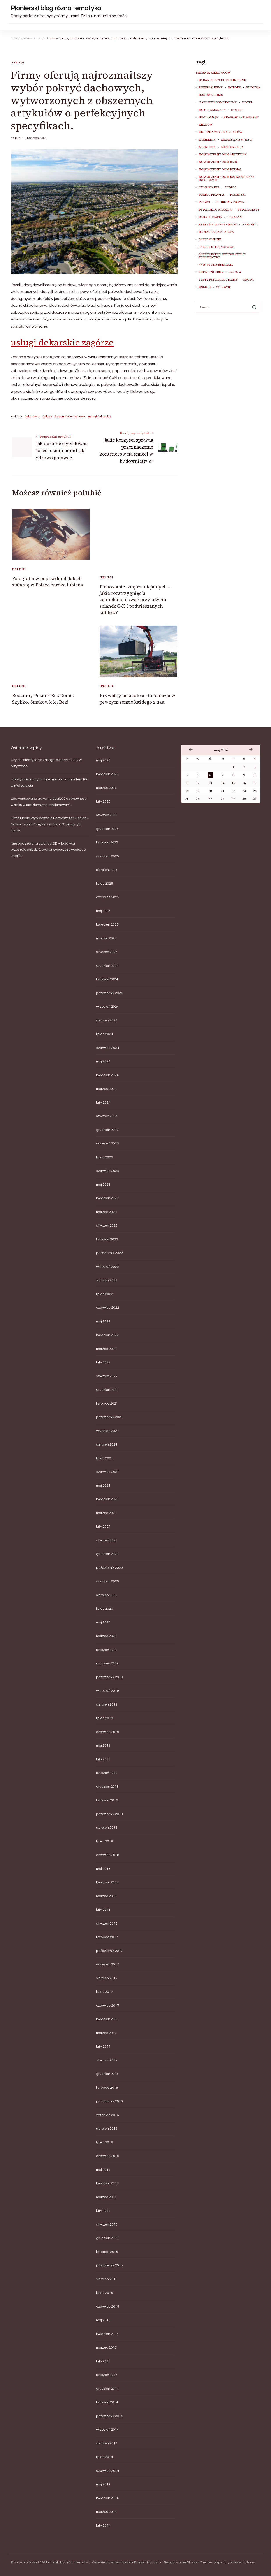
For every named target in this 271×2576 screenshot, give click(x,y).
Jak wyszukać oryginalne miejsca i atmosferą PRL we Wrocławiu (50, 782)
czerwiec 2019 (107, 1732)
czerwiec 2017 (107, 2005)
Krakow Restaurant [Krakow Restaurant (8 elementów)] (241, 117)
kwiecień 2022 (107, 1335)
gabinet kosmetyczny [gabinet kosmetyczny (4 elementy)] (218, 102)
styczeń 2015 (107, 2375)
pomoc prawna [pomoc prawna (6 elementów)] (211, 194)
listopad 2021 (107, 1403)
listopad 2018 (107, 1800)
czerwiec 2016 (107, 2156)
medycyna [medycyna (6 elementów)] (207, 147)
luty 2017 (103, 2046)
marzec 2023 (106, 1212)
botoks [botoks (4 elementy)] (234, 87)
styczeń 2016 (107, 2224)
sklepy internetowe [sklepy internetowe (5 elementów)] (216, 246)
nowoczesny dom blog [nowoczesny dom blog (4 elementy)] (218, 162)
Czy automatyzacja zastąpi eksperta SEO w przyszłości (46, 763)
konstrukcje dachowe (70, 416)
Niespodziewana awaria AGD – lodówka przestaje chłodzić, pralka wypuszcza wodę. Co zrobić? (48, 849)
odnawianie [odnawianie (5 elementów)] (209, 187)
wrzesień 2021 (107, 1431)
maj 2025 (103, 911)
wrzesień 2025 (107, 856)
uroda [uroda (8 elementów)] (248, 279)
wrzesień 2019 (107, 1690)
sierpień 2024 (106, 1020)
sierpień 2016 (106, 2128)
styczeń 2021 (107, 1540)
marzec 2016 (106, 2197)
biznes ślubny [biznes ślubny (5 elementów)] (211, 87)
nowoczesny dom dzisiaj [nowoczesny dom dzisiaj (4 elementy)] (220, 169)
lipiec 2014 (104, 2457)
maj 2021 (103, 1485)
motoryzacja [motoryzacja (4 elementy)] (232, 147)
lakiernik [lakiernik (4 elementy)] (207, 139)
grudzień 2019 (107, 1663)
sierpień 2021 (106, 1444)
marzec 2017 (106, 2033)
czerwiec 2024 (107, 1047)
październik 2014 (109, 2416)
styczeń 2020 (107, 1650)
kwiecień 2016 (107, 2183)
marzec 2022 (106, 1349)
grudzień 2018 (107, 1786)
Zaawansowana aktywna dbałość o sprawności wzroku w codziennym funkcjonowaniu (49, 801)
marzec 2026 (106, 787)
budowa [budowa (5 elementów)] (253, 87)
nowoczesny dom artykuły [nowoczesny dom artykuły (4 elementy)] (222, 154)
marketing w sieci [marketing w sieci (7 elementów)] (236, 139)
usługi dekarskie (99, 416)
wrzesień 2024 (107, 1006)
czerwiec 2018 (107, 1855)
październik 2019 (109, 1677)
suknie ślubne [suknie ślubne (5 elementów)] (211, 272)
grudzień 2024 (107, 965)
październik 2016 (109, 2101)
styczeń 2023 (107, 1225)
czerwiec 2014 (107, 2470)
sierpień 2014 (106, 2443)
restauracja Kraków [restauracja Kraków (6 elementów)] (216, 232)
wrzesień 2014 (107, 2429)
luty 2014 (103, 2525)
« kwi (191, 749)
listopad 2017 (107, 1937)
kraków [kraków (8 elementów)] (206, 124)
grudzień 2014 (107, 2388)
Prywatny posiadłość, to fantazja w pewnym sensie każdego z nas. (137, 698)
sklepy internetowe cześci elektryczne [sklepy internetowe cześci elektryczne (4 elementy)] (222, 256)
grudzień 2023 (107, 1130)
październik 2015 (109, 2265)
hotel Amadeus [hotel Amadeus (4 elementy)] (212, 109)
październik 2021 (109, 1417)
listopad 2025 (107, 842)
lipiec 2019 (104, 1718)
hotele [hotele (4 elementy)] (237, 109)
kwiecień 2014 (107, 2498)
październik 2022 (109, 1253)
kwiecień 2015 (107, 2334)
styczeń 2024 (107, 1116)
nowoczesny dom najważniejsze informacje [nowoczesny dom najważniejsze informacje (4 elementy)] (226, 178)
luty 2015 (103, 2361)
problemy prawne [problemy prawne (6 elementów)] (231, 202)
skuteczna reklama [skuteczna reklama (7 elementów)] (216, 264)
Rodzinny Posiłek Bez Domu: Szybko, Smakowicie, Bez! (43, 698)
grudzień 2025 (107, 829)
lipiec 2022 (104, 1294)
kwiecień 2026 (107, 774)
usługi (18, 62)
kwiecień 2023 (107, 1198)
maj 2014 (103, 2484)
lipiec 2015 (104, 2292)
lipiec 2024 (104, 1034)
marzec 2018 (106, 1896)
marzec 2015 (106, 2347)
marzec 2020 (106, 1636)
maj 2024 (103, 1061)
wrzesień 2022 (107, 1266)
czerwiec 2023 (107, 1171)
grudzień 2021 (107, 1389)
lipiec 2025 (104, 883)
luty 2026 (103, 801)
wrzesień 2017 (107, 1964)
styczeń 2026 (107, 815)
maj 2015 (103, 2320)
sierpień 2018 (106, 1827)
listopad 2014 (107, 2402)
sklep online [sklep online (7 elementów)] (210, 239)
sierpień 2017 (106, 1978)
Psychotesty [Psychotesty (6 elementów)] (249, 209)
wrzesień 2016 (107, 2115)
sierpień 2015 (106, 2279)
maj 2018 (103, 1868)
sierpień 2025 (106, 870)
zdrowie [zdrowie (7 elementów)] (223, 287)
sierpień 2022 (106, 1280)
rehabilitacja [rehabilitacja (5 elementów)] (210, 217)
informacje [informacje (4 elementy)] (208, 117)
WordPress (247, 2562)
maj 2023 (103, 1184)
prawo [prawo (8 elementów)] (204, 202)
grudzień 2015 (107, 2238)
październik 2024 (109, 993)
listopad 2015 (107, 2252)
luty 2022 (103, 1362)
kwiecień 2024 (107, 1075)
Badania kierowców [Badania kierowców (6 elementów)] (213, 72)
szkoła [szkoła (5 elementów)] (235, 272)
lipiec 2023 (104, 1157)
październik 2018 (109, 1814)
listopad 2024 (107, 979)
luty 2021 (103, 1526)
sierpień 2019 (106, 1704)
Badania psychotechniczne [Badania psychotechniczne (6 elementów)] (222, 80)
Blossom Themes (199, 2562)
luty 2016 (103, 2210)
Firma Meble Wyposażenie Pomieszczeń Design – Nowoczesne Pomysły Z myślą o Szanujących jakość (50, 824)
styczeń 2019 (107, 1773)
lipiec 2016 (104, 2142)
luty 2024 (103, 1102)
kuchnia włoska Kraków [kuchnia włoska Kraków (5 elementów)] (220, 132)
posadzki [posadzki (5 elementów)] (238, 194)
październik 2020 (109, 1567)
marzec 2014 (106, 2511)
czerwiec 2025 (107, 897)
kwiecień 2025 (107, 924)
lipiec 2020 (104, 1608)
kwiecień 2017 (107, 2019)
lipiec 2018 (104, 1841)
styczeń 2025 (107, 952)
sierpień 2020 (106, 1595)
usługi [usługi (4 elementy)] (205, 287)
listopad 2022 (107, 1239)
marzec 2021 (106, 1513)
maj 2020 (103, 1622)
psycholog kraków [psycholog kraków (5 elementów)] (215, 209)
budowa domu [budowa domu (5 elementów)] (211, 95)
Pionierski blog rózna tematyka (56, 8)
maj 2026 (103, 760)
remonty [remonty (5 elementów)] (250, 224)
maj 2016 (103, 2169)
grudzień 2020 (107, 1554)
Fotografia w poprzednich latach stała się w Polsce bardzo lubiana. (48, 581)
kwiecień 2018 (107, 1882)
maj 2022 (103, 1321)
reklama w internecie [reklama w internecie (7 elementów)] (218, 224)
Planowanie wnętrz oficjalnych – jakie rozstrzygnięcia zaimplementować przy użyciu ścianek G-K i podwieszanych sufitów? (135, 600)
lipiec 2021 (104, 1458)
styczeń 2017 (107, 2060)
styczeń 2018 (107, 1923)
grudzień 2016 (107, 2074)
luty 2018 (103, 1909)
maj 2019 (103, 1745)
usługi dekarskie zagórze (62, 342)
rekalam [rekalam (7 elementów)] (235, 217)
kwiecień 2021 (107, 1499)
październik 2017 (109, 1951)
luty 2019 (103, 1759)
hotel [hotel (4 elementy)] (247, 102)
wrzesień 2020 (107, 1581)
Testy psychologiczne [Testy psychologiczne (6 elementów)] (218, 279)
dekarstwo (32, 416)
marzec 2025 (106, 938)
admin (16, 138)
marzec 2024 (106, 1088)
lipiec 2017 (104, 1991)
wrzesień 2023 (107, 1143)
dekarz (47, 416)
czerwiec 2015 (107, 2306)
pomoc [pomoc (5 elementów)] (230, 187)
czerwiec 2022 (107, 1307)
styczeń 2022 (107, 1376)
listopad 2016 (107, 2087)
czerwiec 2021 (107, 1472)
